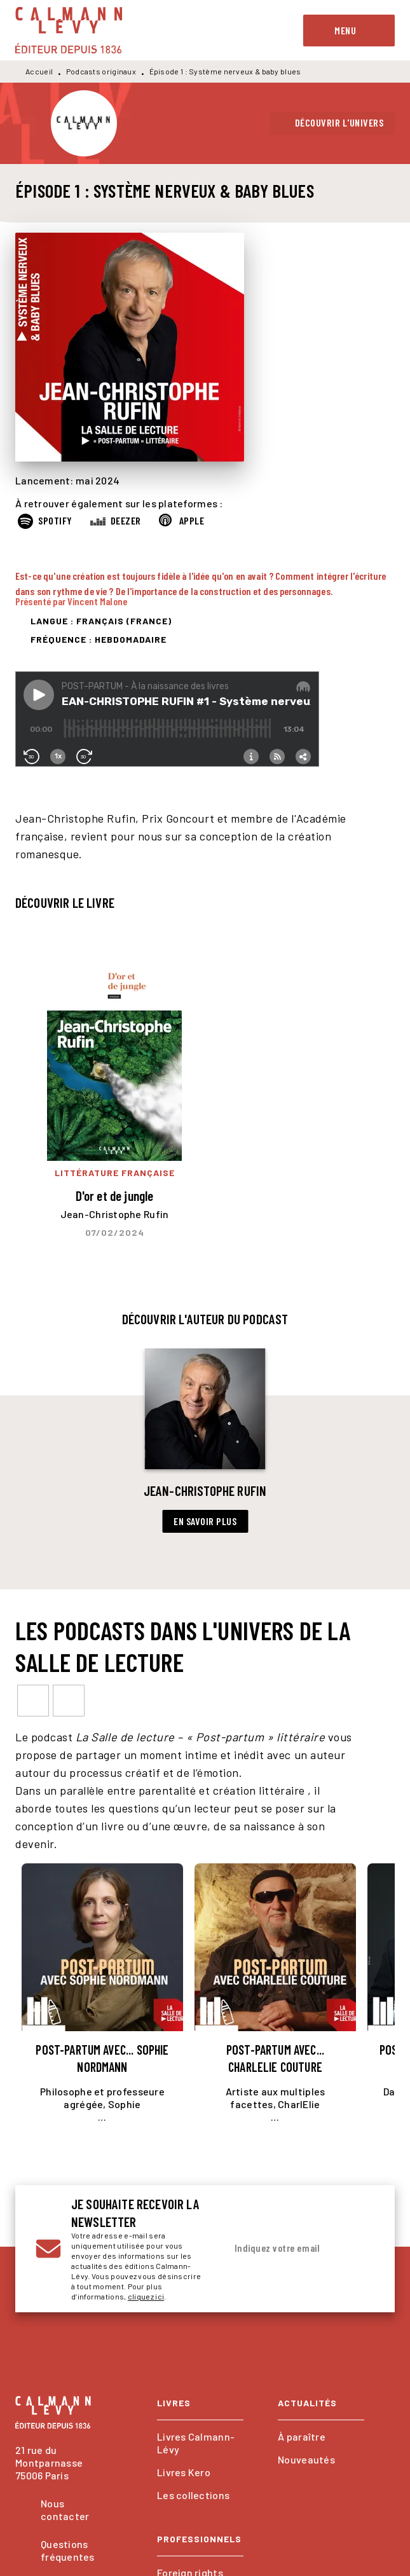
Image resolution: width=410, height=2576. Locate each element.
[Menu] (349, 30)
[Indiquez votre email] (284, 2248)
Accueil (39, 71)
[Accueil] (68, 30)
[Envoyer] (359, 2248)
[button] (332, 123)
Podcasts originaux (101, 71)
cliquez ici (146, 2296)
